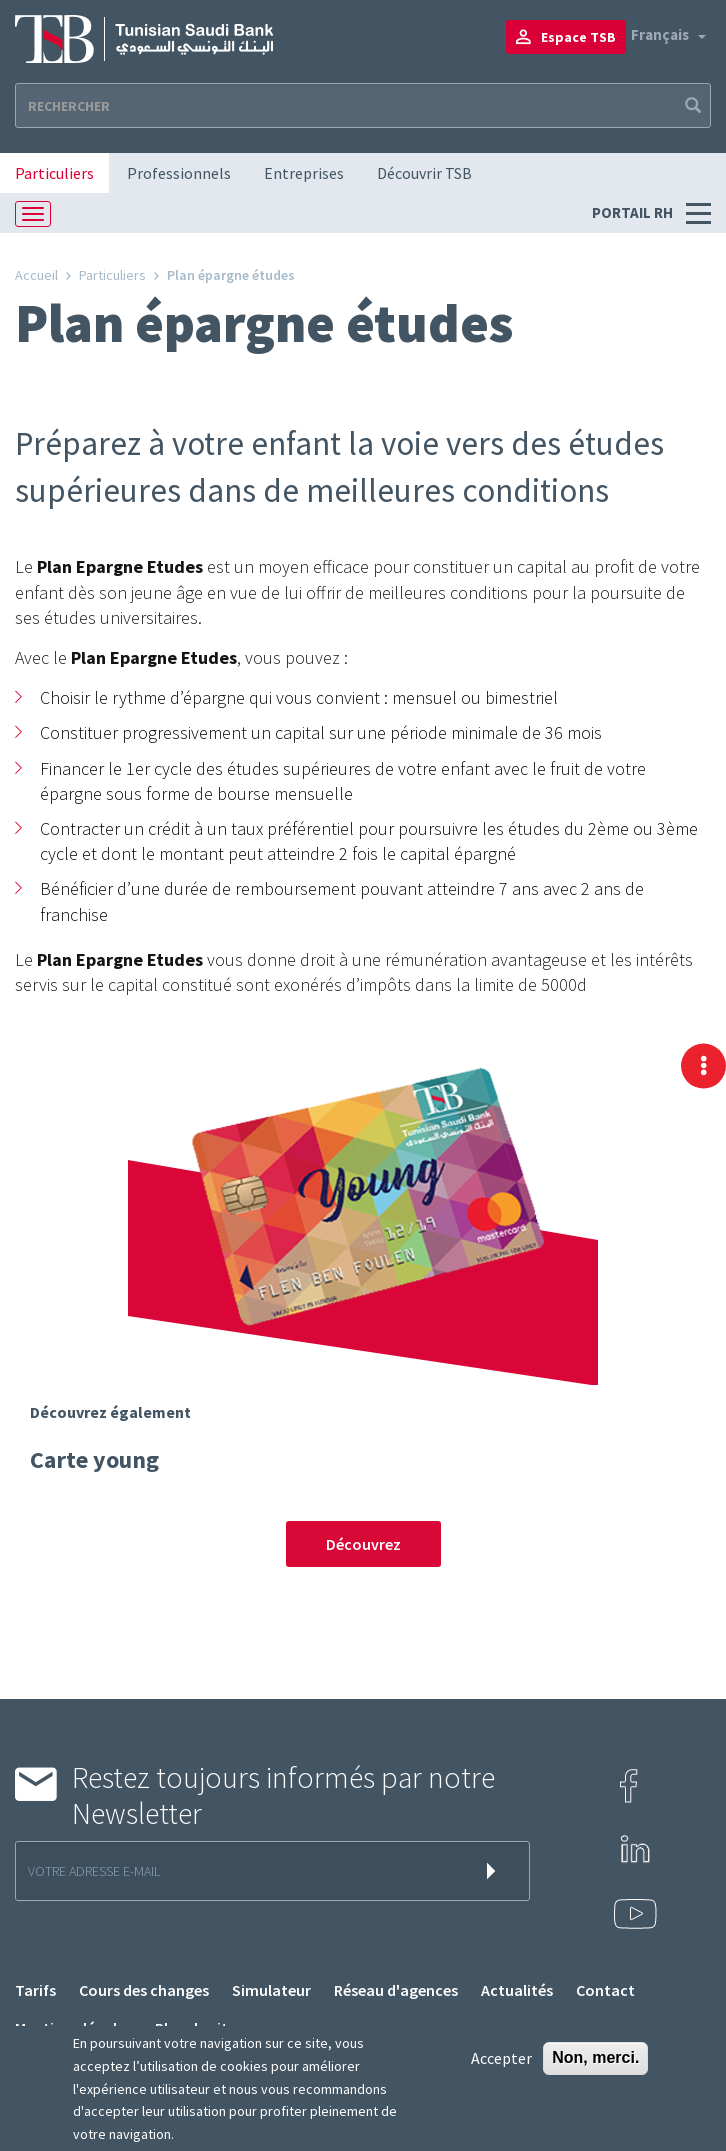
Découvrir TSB (424, 173)
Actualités (517, 1990)
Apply (691, 105)
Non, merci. (595, 2057)
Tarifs (35, 1990)
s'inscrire (495, 1871)
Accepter (501, 2058)
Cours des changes (144, 1990)
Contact (605, 1990)
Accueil (36, 275)
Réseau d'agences (396, 1990)
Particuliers (54, 173)
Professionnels (179, 173)
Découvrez (363, 1544)
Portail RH (634, 212)
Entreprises (304, 173)
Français (660, 34)
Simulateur (271, 1990)
